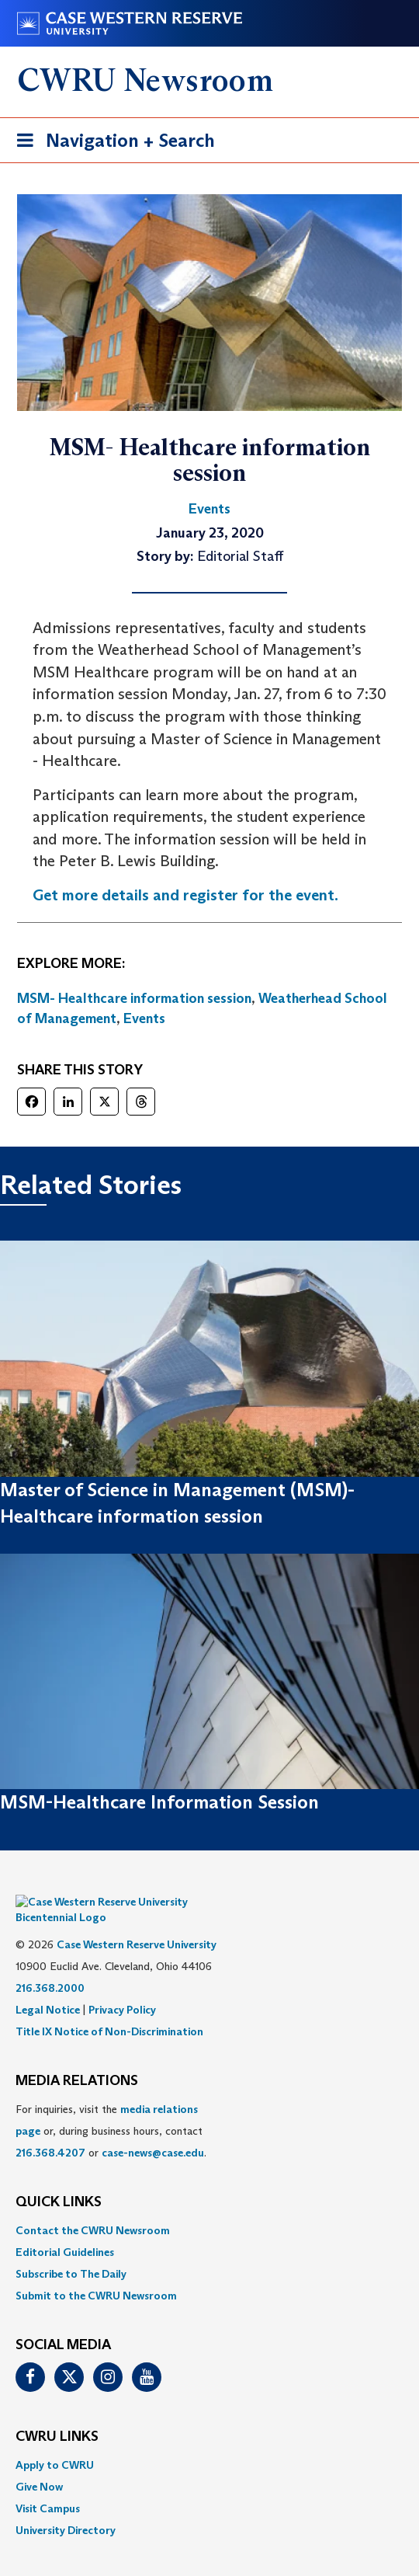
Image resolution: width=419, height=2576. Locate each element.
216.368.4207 (50, 2129)
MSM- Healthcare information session (134, 998)
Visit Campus (48, 2485)
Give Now (39, 2463)
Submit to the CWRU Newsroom (96, 2272)
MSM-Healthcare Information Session (159, 1802)
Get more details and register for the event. (185, 895)
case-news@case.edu (153, 2129)
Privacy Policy (122, 1986)
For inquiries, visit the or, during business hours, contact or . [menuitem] (111, 2107)
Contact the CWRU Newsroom (93, 2207)
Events (144, 1018)
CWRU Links (57, 2413)
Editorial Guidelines (65, 2229)
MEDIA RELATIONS (77, 2058)
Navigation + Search (111, 143)
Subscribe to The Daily (71, 2250)
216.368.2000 (50, 1965)
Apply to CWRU (55, 2442)
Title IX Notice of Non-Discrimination (109, 2008)
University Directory (66, 2507)
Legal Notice (48, 1986)
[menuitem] (209, 2207)
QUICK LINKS (59, 2179)
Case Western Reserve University (136, 1921)
